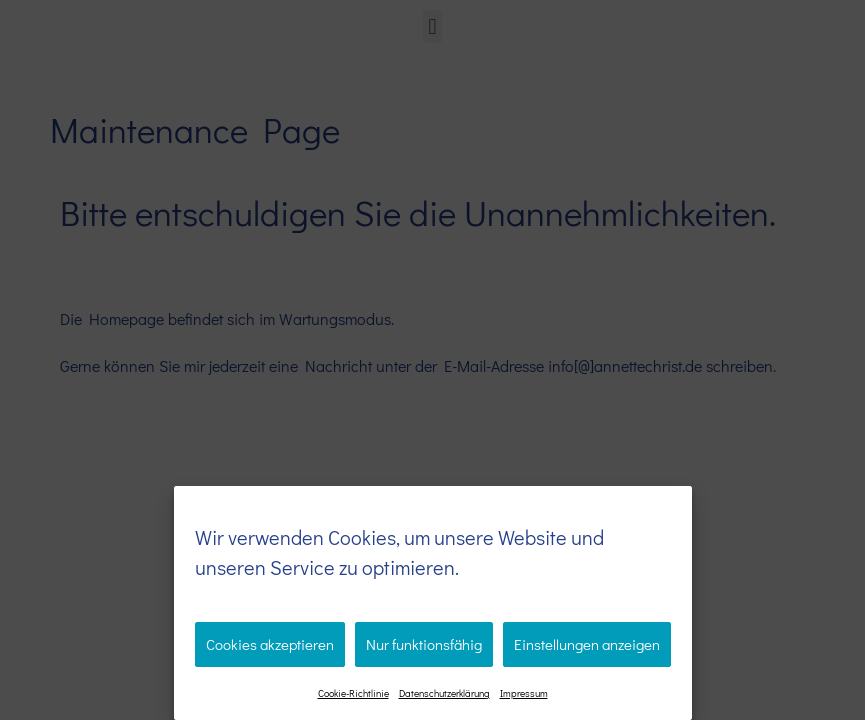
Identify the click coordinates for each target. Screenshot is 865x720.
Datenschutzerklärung (444, 693)
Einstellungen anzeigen (587, 644)
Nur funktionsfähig (424, 644)
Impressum (524, 693)
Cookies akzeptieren (270, 644)
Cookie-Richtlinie (353, 693)
